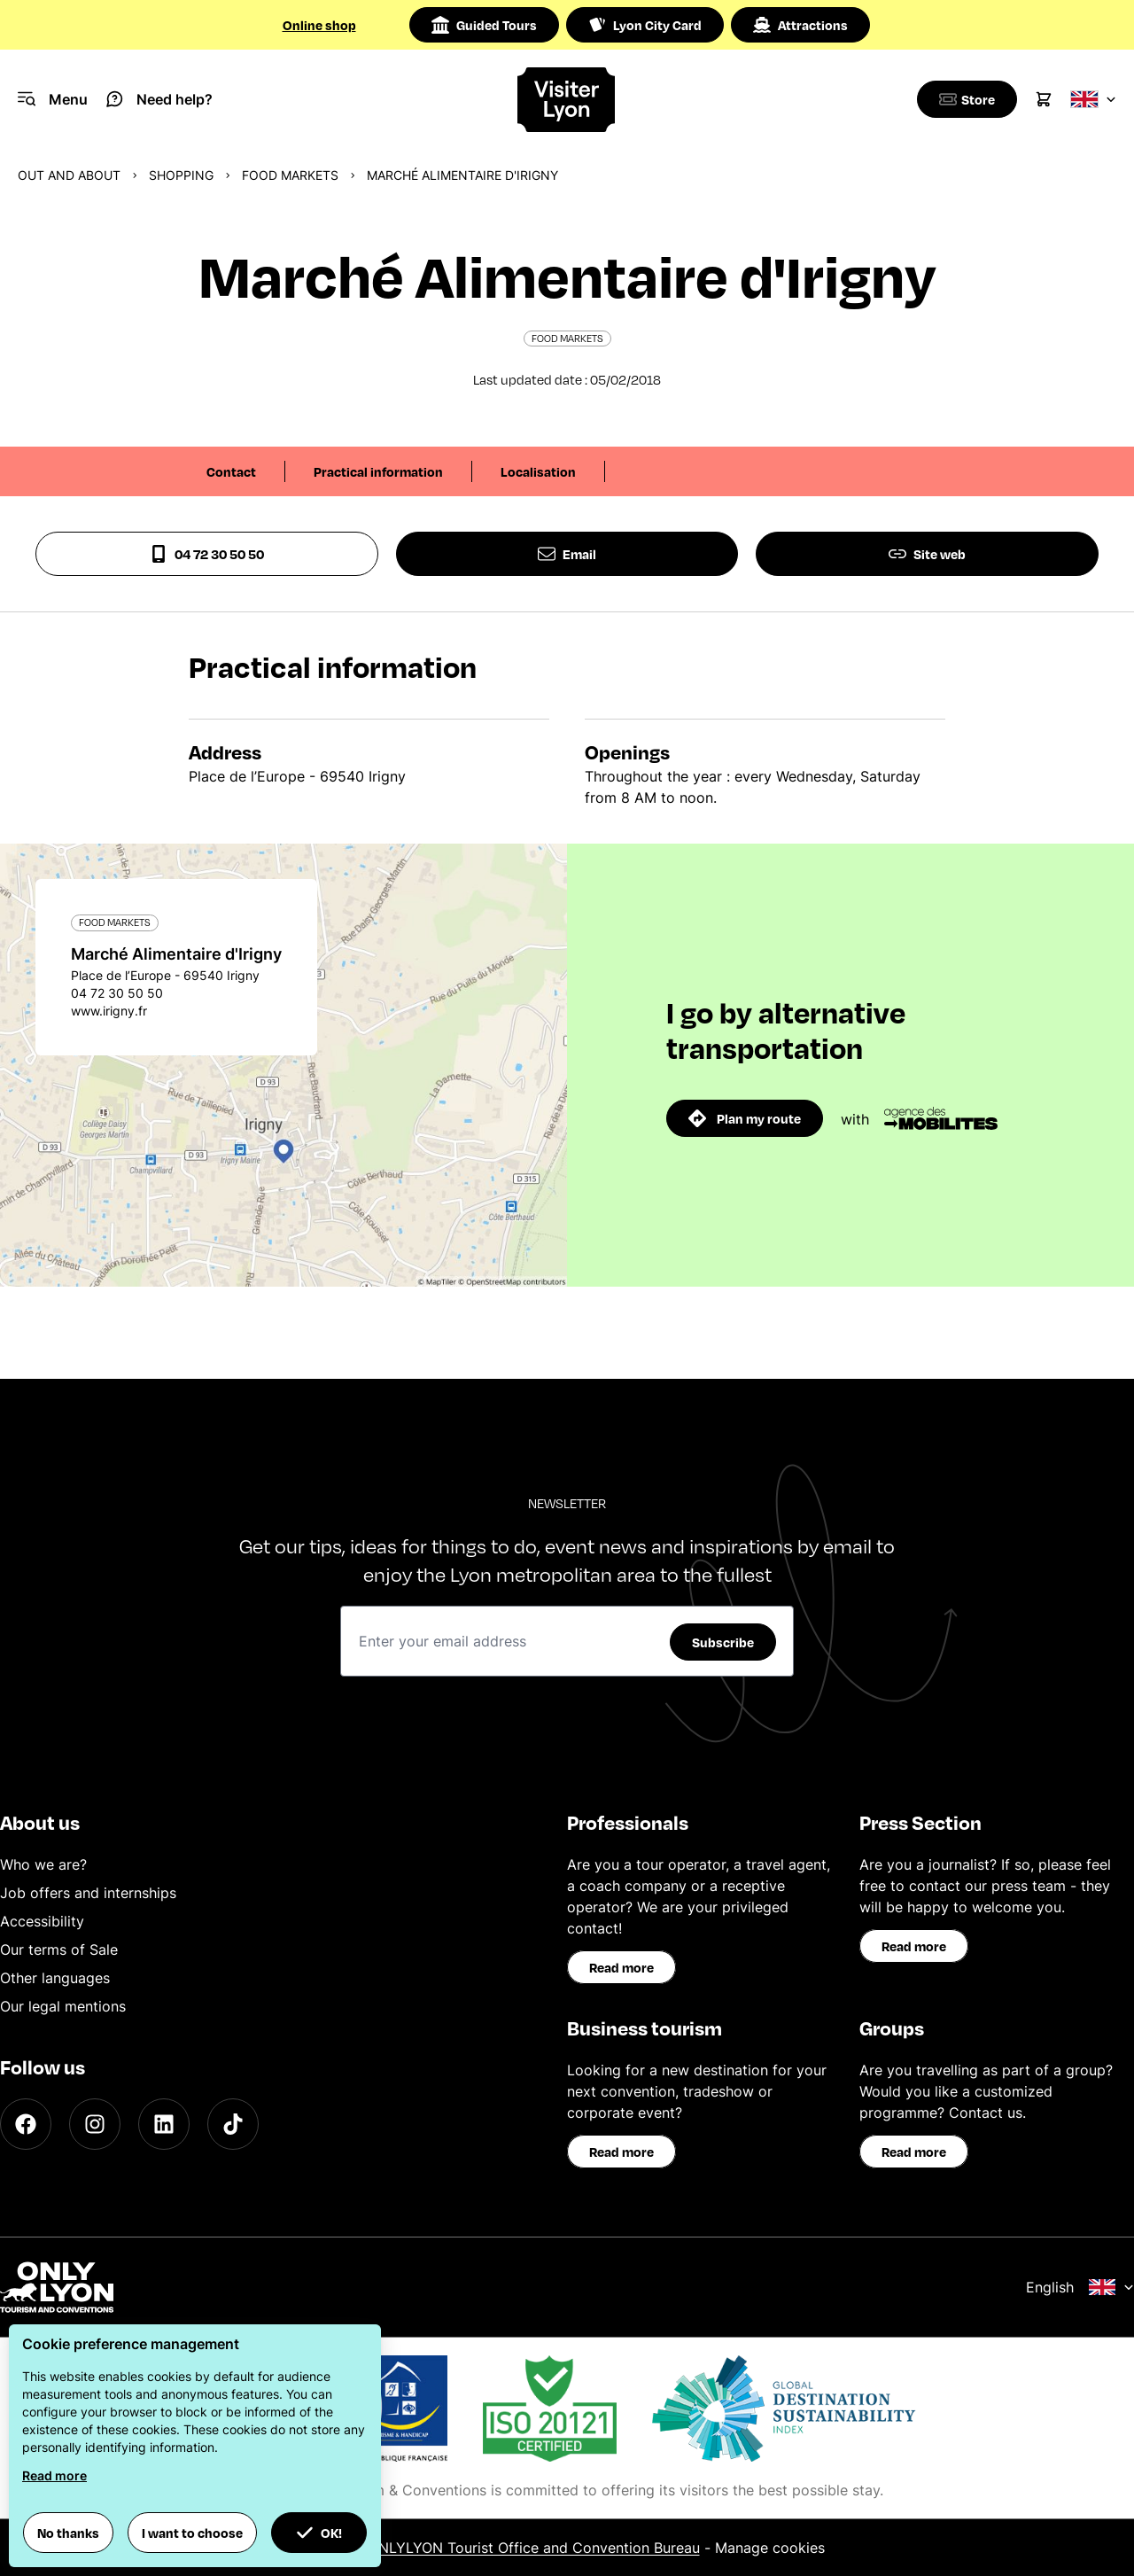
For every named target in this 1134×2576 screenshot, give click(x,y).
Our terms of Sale (59, 1949)
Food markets (290, 175)
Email (567, 554)
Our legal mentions (63, 2006)
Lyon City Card (645, 25)
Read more (621, 1967)
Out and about (69, 175)
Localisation (538, 471)
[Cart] (1043, 99)
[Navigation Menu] (53, 99)
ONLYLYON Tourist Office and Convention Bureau (534, 2548)
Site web (927, 554)
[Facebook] (25, 2124)
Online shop (319, 25)
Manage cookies (770, 2548)
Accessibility (42, 1921)
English (1080, 2287)
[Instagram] (94, 2124)
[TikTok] (233, 2124)
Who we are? (43, 1864)
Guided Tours (484, 25)
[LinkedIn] (164, 2124)
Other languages (55, 1978)
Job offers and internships (88, 1893)
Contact (231, 471)
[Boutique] (964, 99)
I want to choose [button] (192, 2532)
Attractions (800, 25)
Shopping (181, 175)
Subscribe (723, 1642)
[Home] (567, 99)
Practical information (378, 471)
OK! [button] (319, 2532)
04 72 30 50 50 (207, 554)
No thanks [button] (68, 2532)
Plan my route (744, 1118)
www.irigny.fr (109, 1010)
